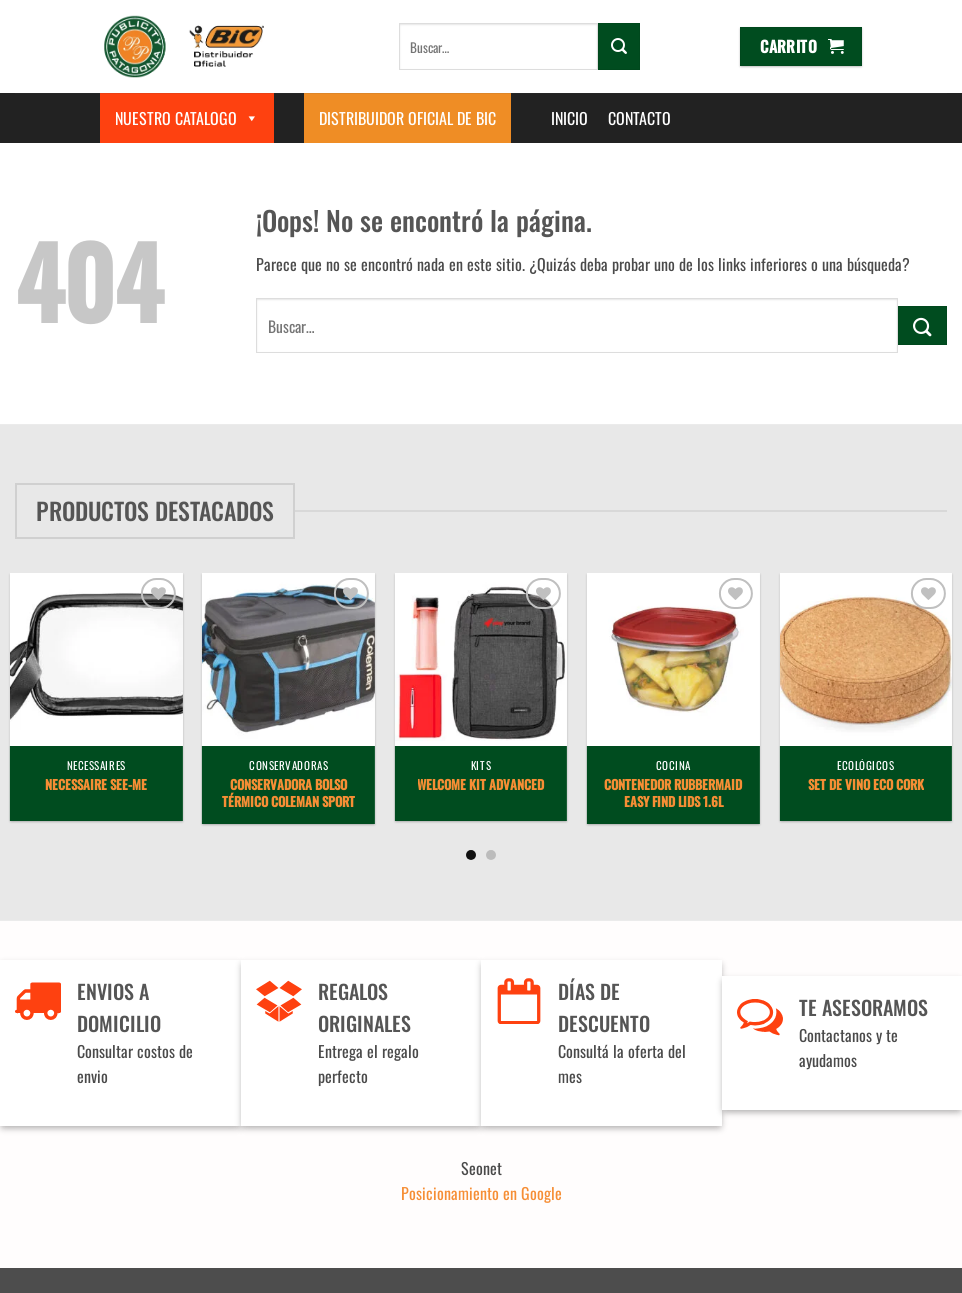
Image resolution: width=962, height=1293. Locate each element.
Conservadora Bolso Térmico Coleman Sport (288, 794)
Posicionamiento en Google (481, 1193)
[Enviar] (619, 46)
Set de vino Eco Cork (866, 785)
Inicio (569, 118)
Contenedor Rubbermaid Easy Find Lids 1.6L (673, 794)
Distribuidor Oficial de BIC (407, 118)
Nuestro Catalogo (187, 118)
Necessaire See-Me (96, 785)
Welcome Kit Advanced (480, 785)
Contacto (639, 118)
